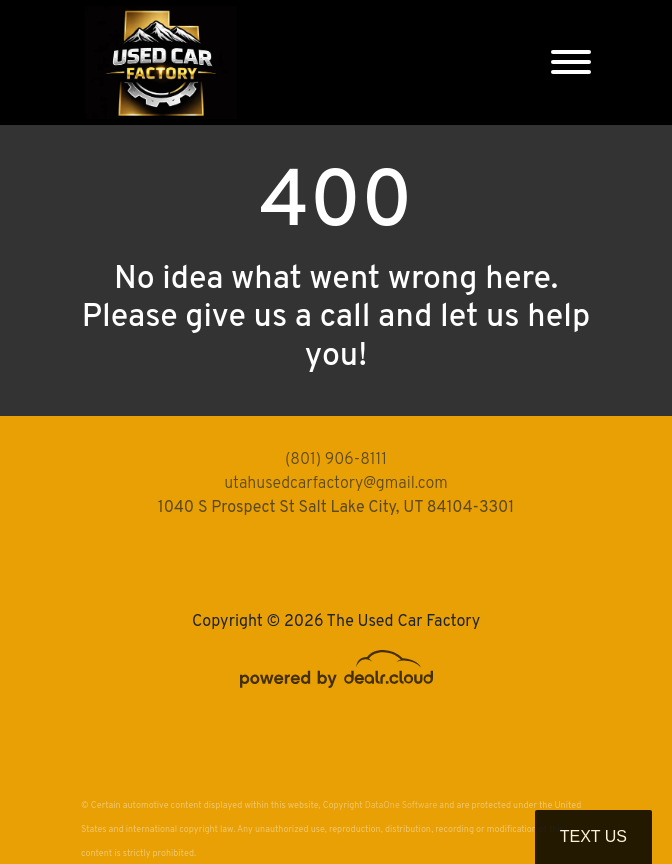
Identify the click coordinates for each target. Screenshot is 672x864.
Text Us (593, 836)
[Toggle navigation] (571, 62)
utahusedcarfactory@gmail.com (336, 484)
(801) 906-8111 (336, 460)
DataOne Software (401, 805)
